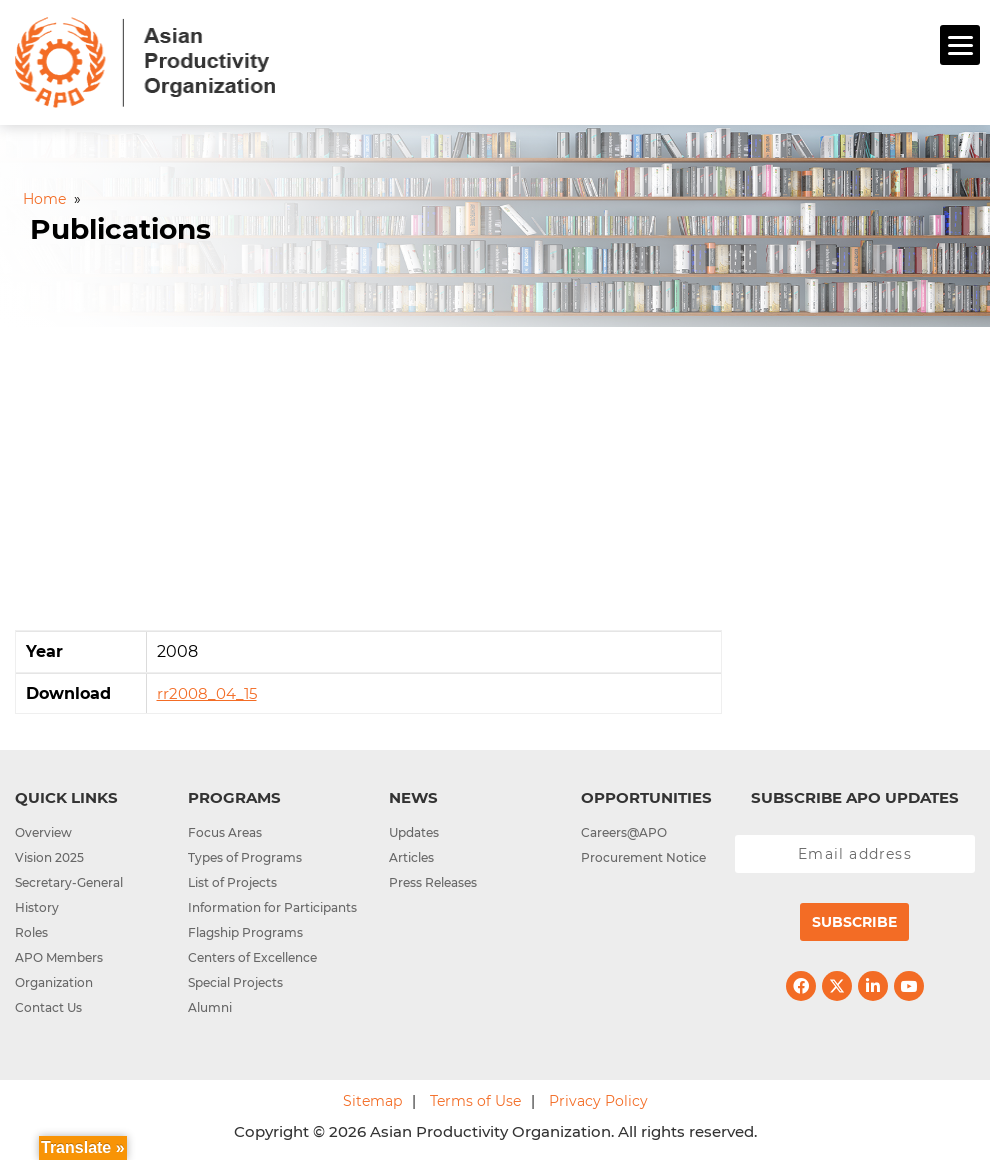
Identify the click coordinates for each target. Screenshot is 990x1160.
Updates (414, 832)
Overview (43, 832)
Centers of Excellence (252, 957)
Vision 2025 (49, 857)
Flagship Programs (245, 932)
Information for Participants (272, 907)
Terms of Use (475, 1101)
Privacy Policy (598, 1101)
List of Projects (232, 882)
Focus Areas (225, 832)
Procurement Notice (643, 857)
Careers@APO (624, 832)
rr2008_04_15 (207, 693)
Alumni (210, 1007)
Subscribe (854, 922)
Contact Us (48, 1007)
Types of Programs (245, 857)
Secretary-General (69, 882)
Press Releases (433, 882)
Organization (54, 982)
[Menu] (960, 45)
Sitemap (372, 1101)
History (37, 907)
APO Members (59, 957)
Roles (31, 932)
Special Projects (235, 982)
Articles (411, 857)
